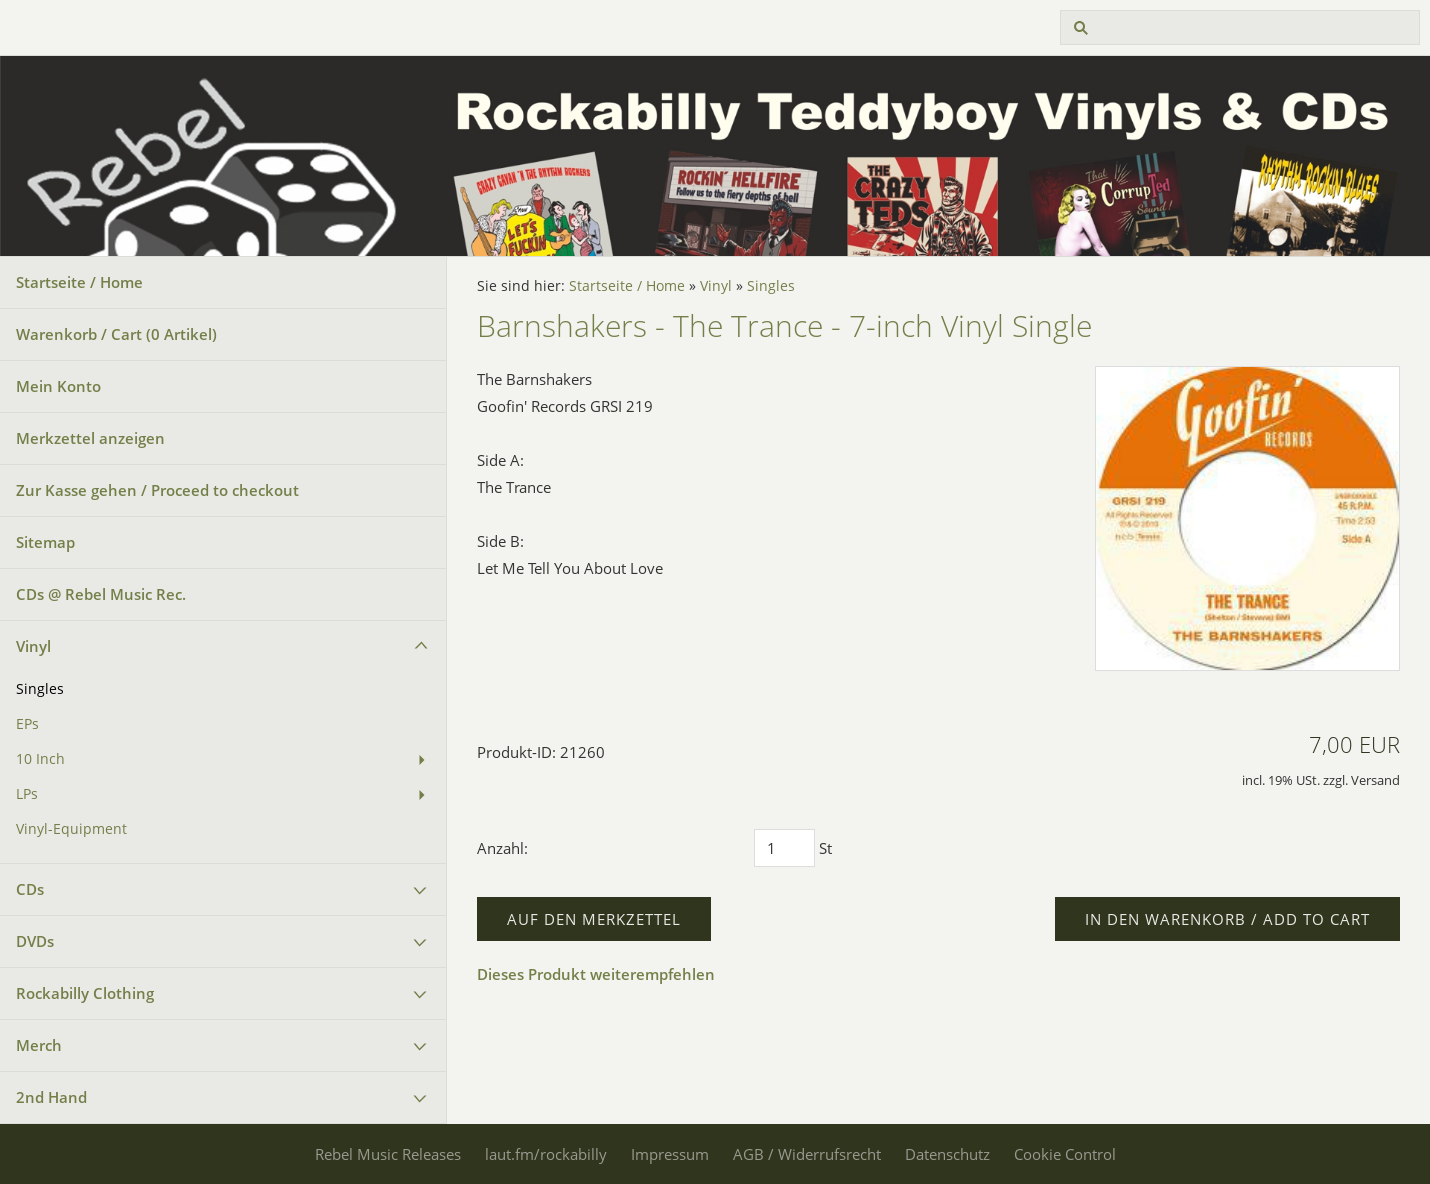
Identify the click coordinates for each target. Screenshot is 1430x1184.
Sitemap (45, 542)
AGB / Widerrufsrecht (807, 1154)
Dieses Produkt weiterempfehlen (596, 974)
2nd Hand (51, 1097)
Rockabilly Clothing (85, 993)
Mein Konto (58, 386)
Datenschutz (947, 1154)
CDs (30, 889)
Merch (39, 1045)
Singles (40, 689)
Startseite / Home (79, 282)
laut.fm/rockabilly (546, 1154)
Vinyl (33, 646)
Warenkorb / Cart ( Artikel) (116, 334)
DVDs (35, 941)
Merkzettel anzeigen (90, 438)
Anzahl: (502, 848)
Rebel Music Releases (388, 1154)
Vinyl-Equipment (71, 829)
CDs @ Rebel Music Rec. (101, 594)
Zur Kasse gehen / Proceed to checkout (157, 490)
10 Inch (40, 759)
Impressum (670, 1154)
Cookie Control (1065, 1154)
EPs (27, 724)
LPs (27, 794)
